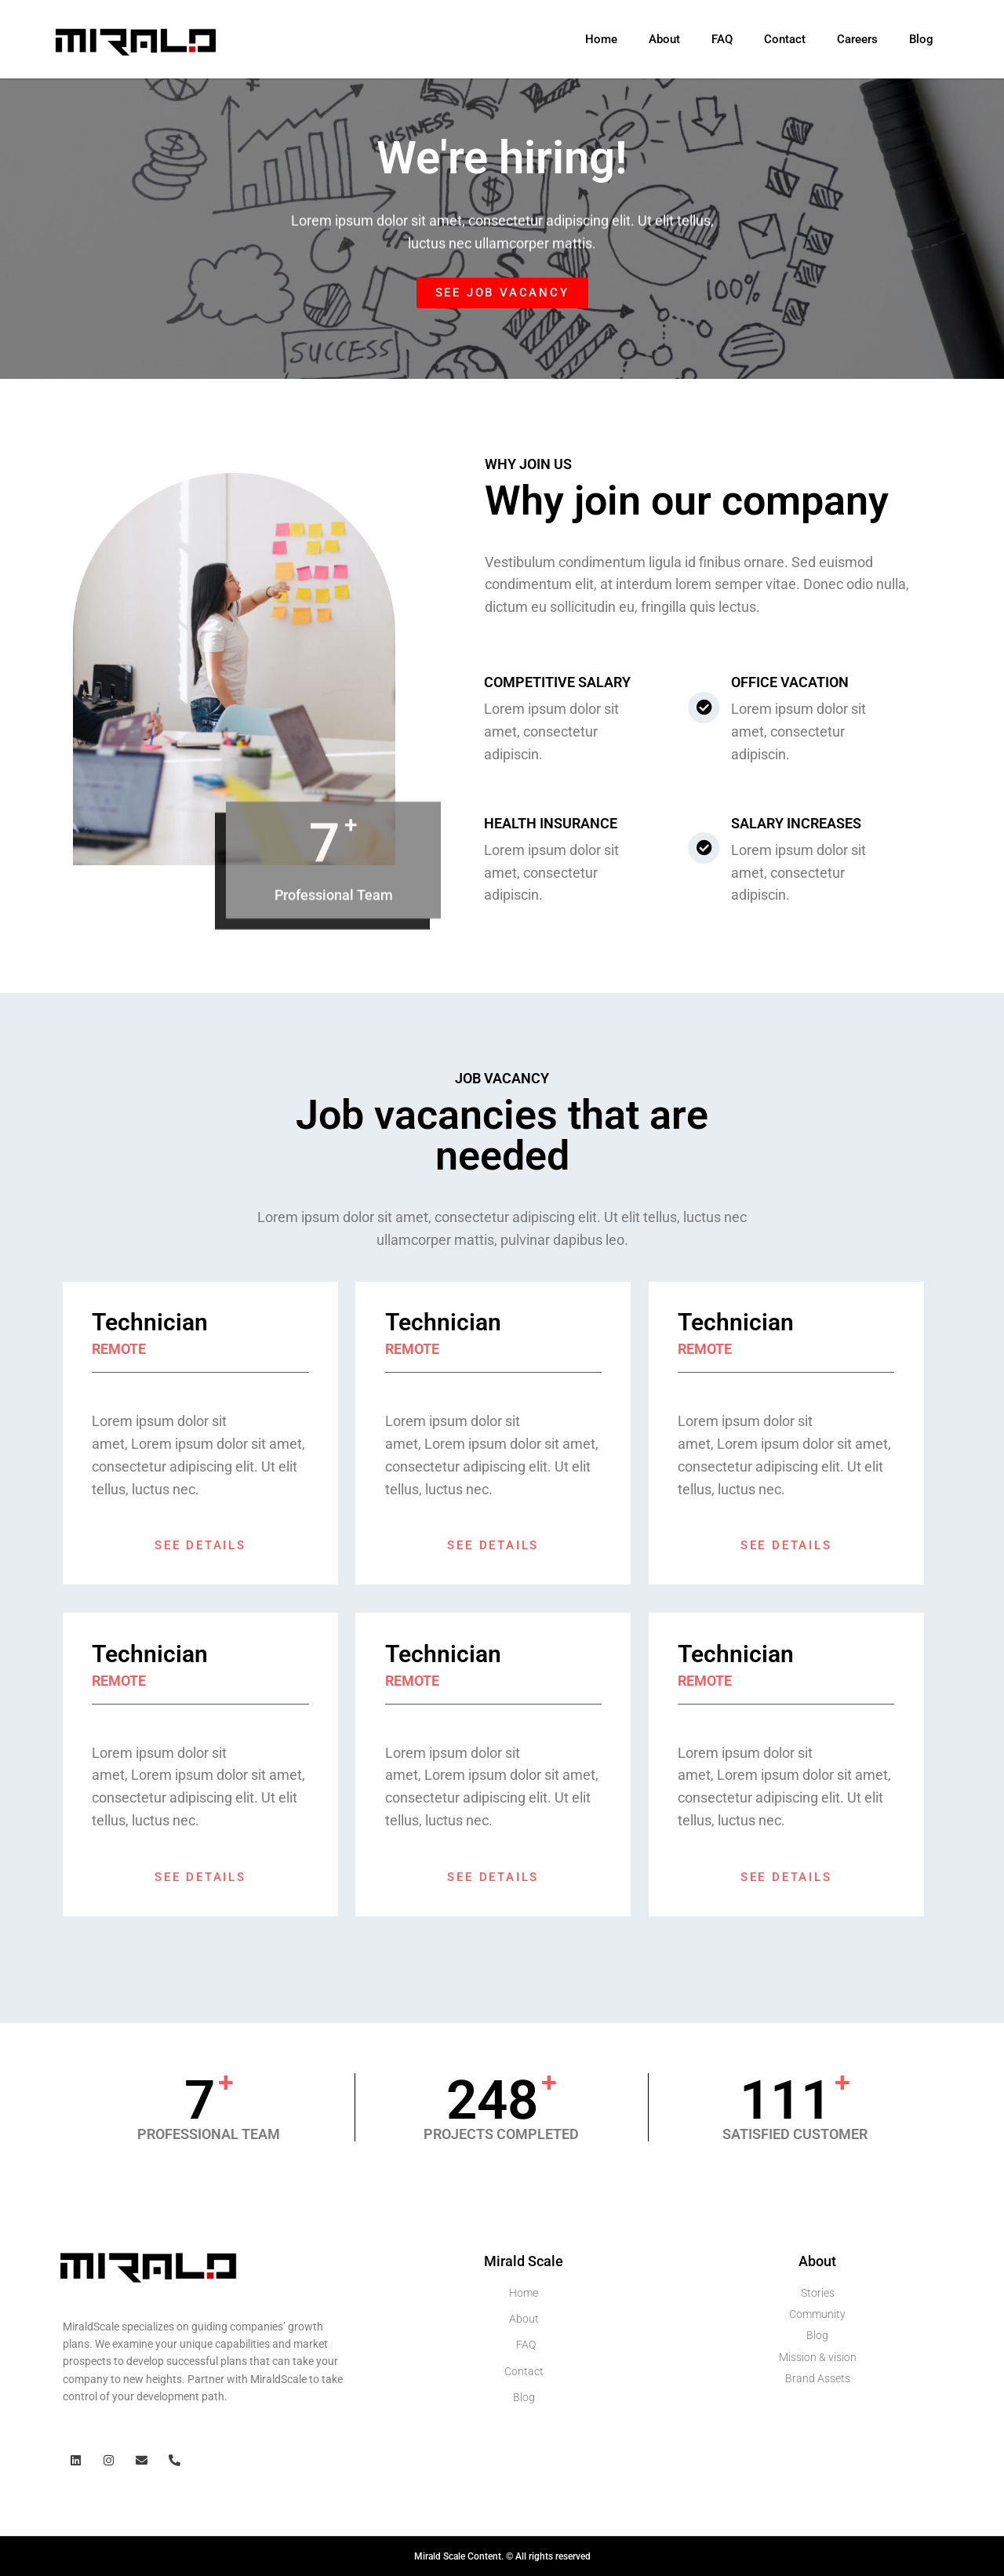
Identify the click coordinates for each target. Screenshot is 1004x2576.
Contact (785, 39)
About (664, 39)
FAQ (722, 39)
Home (601, 39)
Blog (921, 39)
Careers (857, 39)
